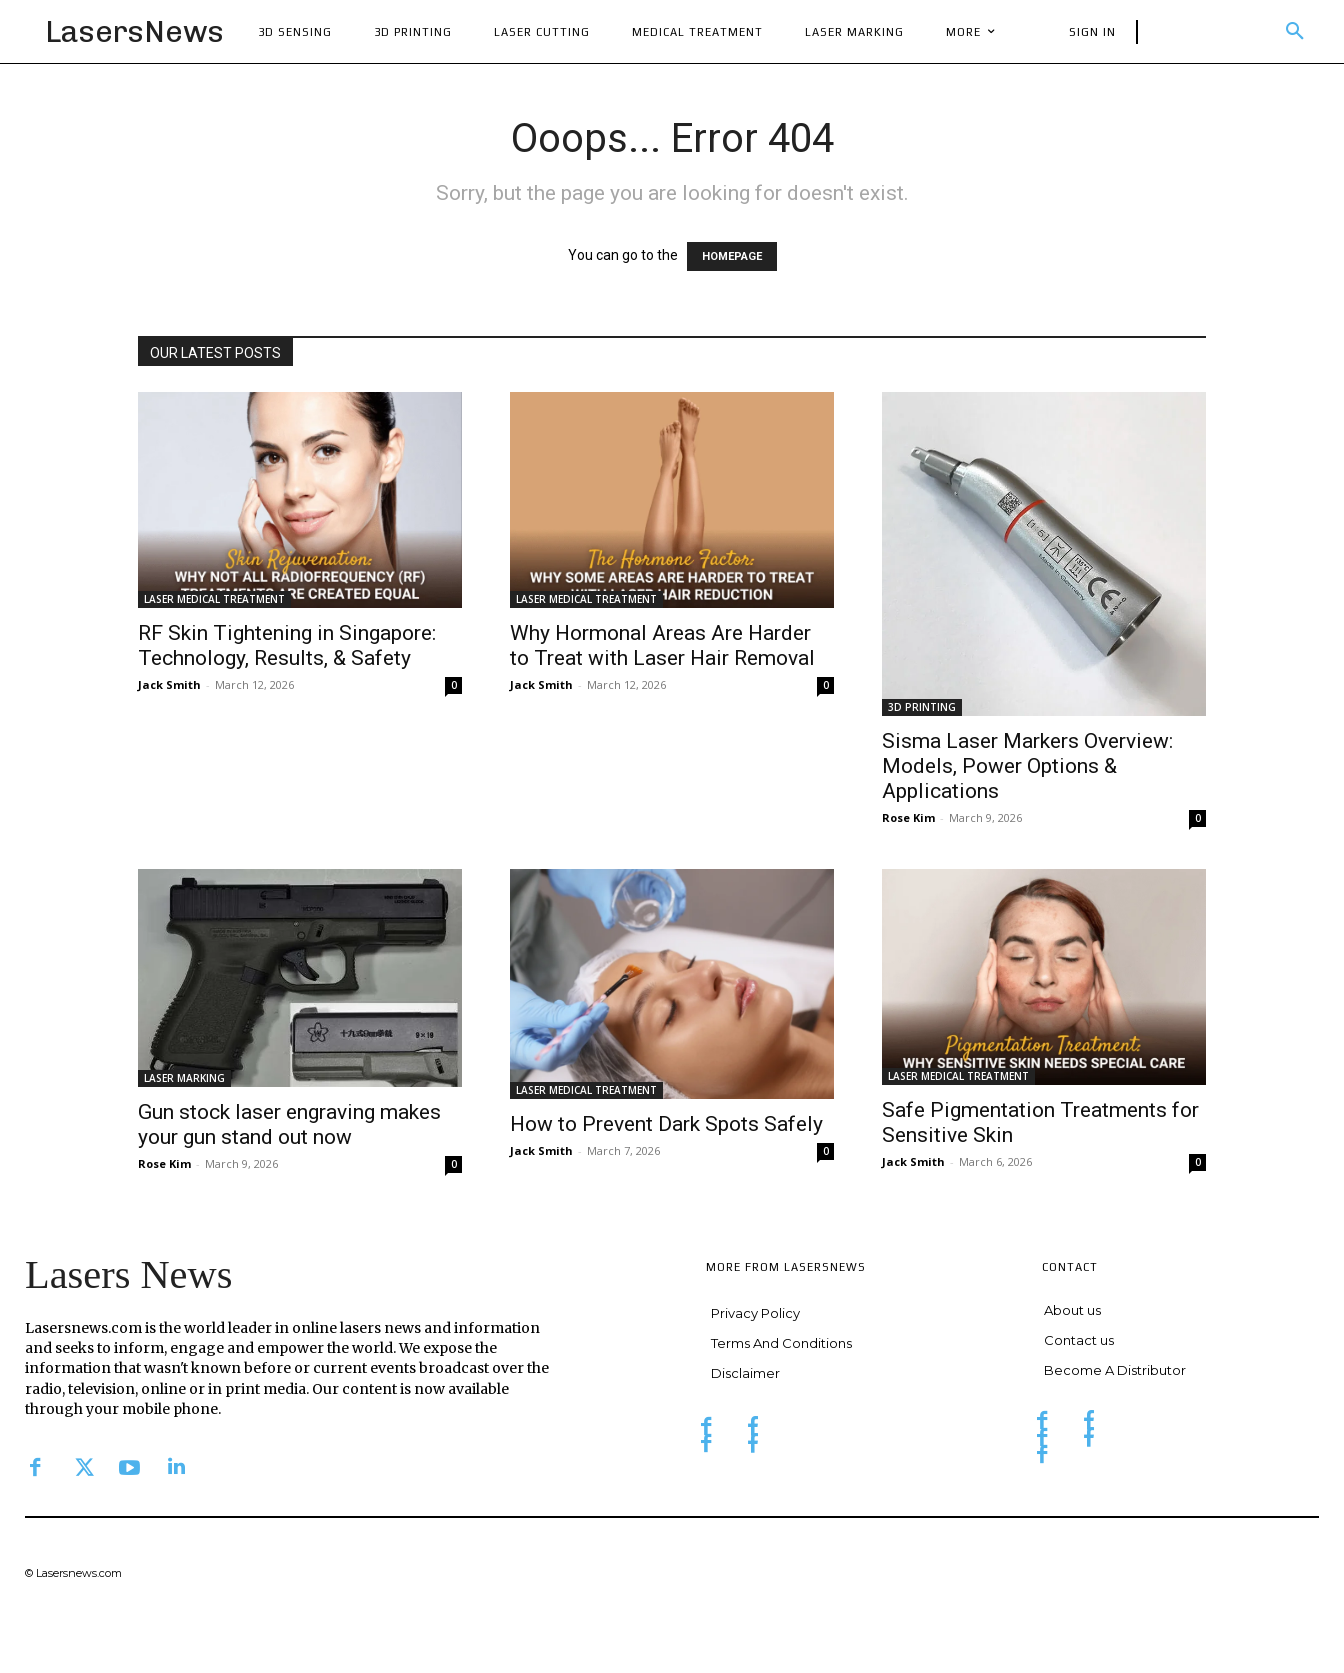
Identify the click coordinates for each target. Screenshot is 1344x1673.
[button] (1295, 32)
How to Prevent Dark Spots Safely (666, 1124)
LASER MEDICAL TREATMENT (214, 599)
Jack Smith (169, 684)
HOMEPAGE (732, 256)
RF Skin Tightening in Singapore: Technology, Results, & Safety (287, 645)
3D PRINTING (922, 707)
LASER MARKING (184, 1078)
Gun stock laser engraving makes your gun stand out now (289, 1124)
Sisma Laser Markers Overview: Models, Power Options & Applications (1027, 766)
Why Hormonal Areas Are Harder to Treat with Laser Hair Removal (662, 645)
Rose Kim (908, 817)
